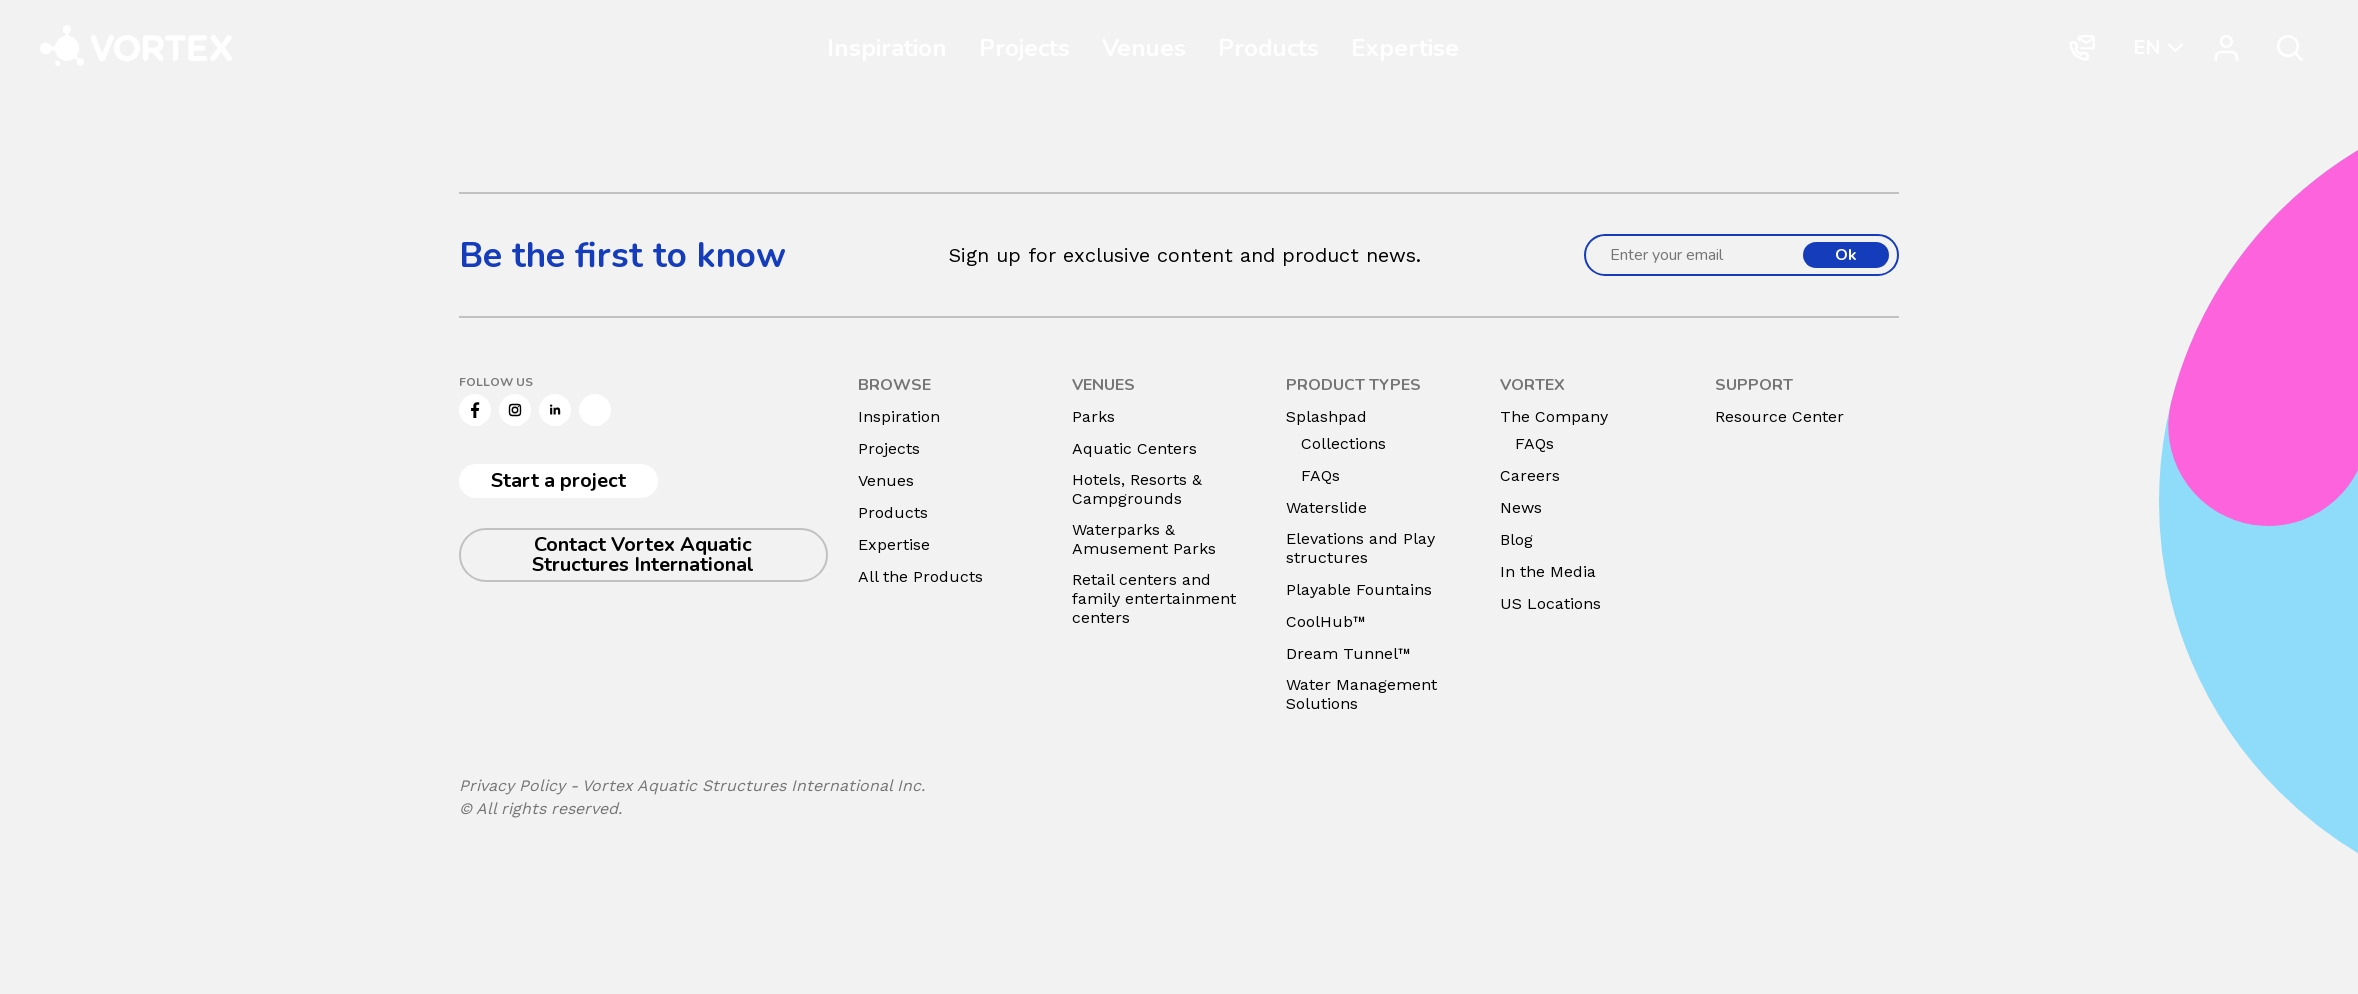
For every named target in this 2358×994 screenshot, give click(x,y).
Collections (1343, 443)
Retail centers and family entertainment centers (1154, 598)
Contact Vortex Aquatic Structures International (643, 554)
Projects (1024, 48)
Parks (1093, 416)
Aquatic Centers (1134, 448)
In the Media (1548, 571)
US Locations (1550, 603)
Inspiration (887, 48)
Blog (1516, 539)
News (1521, 507)
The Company (1554, 416)
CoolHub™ (1326, 621)
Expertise (1405, 48)
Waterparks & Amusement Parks (1144, 539)
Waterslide (1326, 507)
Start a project (558, 480)
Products (1268, 48)
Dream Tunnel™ (1348, 653)
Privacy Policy (512, 785)
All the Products (920, 576)
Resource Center (1779, 416)
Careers (1530, 475)
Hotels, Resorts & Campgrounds (1137, 489)
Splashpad (1326, 416)
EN (2147, 46)
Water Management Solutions (1361, 694)
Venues (1144, 48)
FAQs (1320, 475)
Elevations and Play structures (1360, 548)
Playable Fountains (1359, 589)
